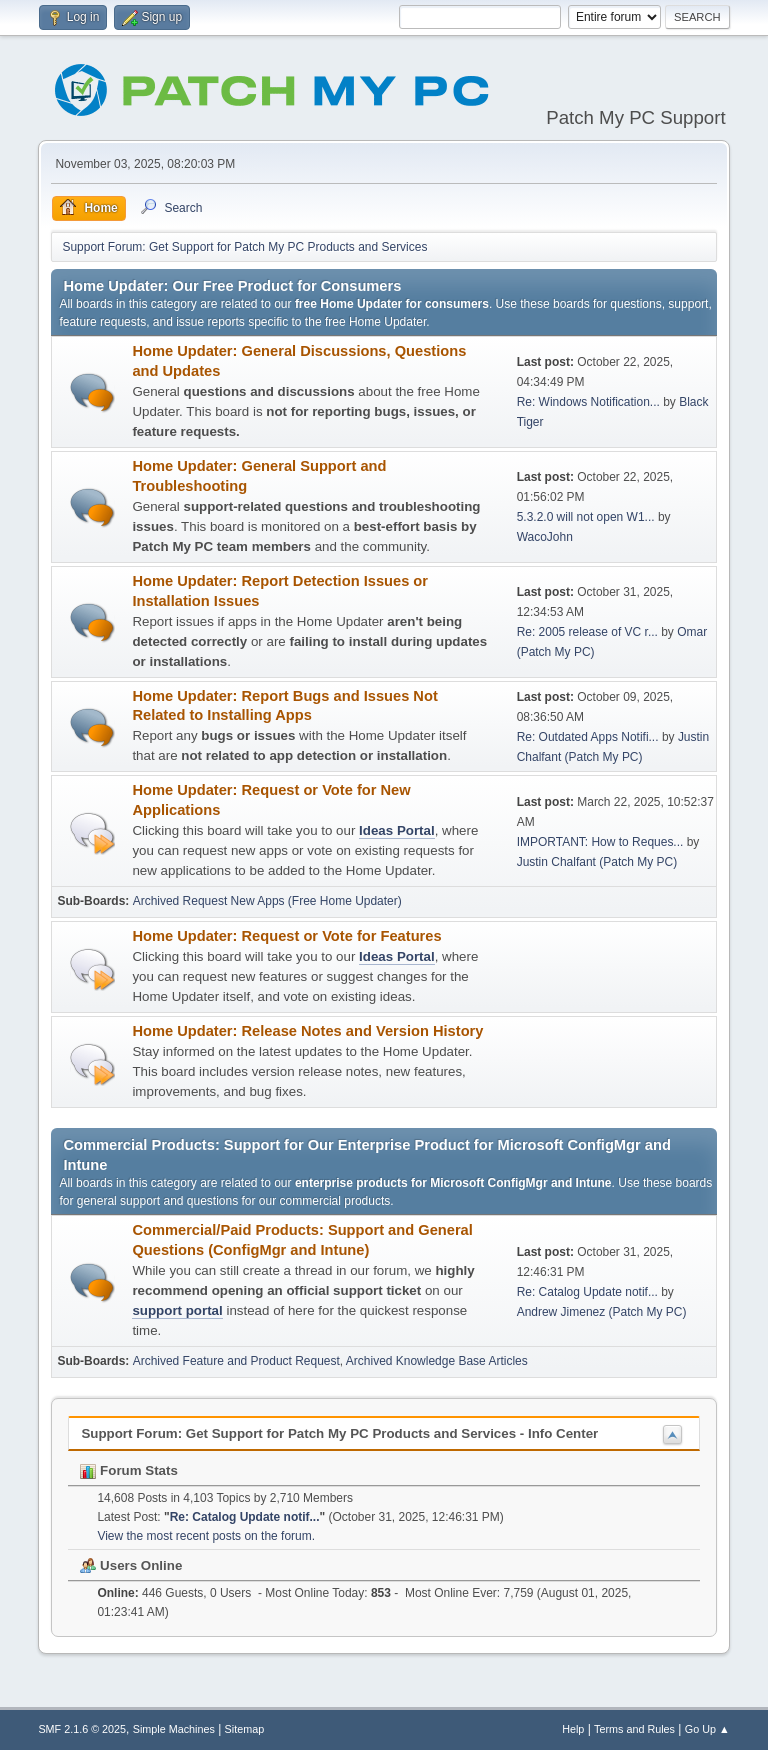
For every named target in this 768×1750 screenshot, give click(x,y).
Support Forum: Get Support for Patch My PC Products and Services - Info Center (339, 1433)
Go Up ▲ (707, 1729)
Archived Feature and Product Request (236, 1361)
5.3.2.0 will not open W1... (586, 517)
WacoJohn (545, 537)
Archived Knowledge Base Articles (437, 1361)
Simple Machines (174, 1729)
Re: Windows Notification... (588, 402)
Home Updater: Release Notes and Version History (307, 1031)
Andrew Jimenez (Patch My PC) (602, 1312)
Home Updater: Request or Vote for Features (286, 936)
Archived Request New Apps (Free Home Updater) (267, 901)
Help (573, 1729)
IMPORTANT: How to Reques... (600, 842)
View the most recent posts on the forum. (206, 1536)
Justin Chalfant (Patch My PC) (597, 862)
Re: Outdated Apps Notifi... (588, 737)
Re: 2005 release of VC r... (587, 632)
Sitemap (245, 1729)
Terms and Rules (634, 1729)
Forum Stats (128, 1470)
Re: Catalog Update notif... (587, 1292)
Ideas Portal (397, 830)
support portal (177, 1310)
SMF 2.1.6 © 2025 (82, 1729)
